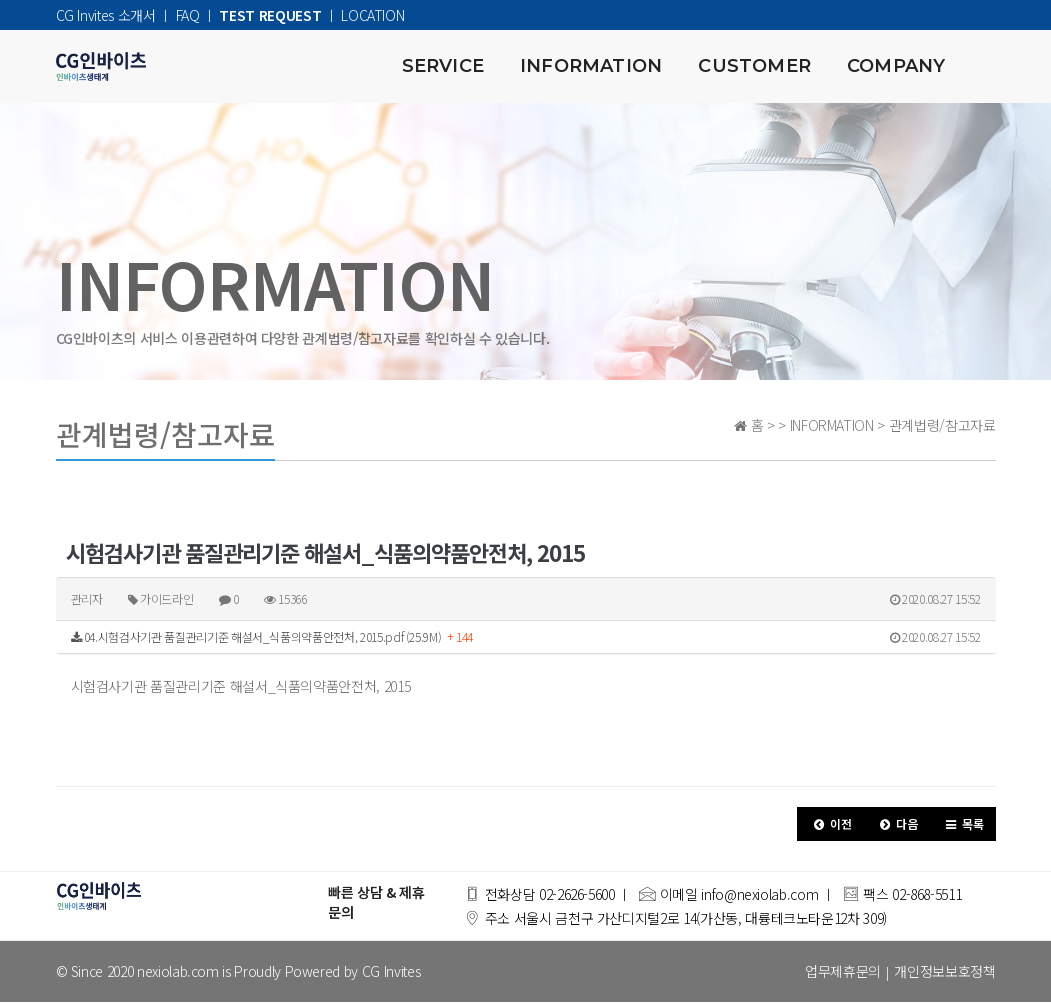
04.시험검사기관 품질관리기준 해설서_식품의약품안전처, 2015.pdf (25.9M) (526, 638)
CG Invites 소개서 (106, 15)
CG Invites (391, 972)
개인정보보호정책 (944, 972)
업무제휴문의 (843, 972)
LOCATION (372, 15)
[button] (830, 825)
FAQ (188, 15)
